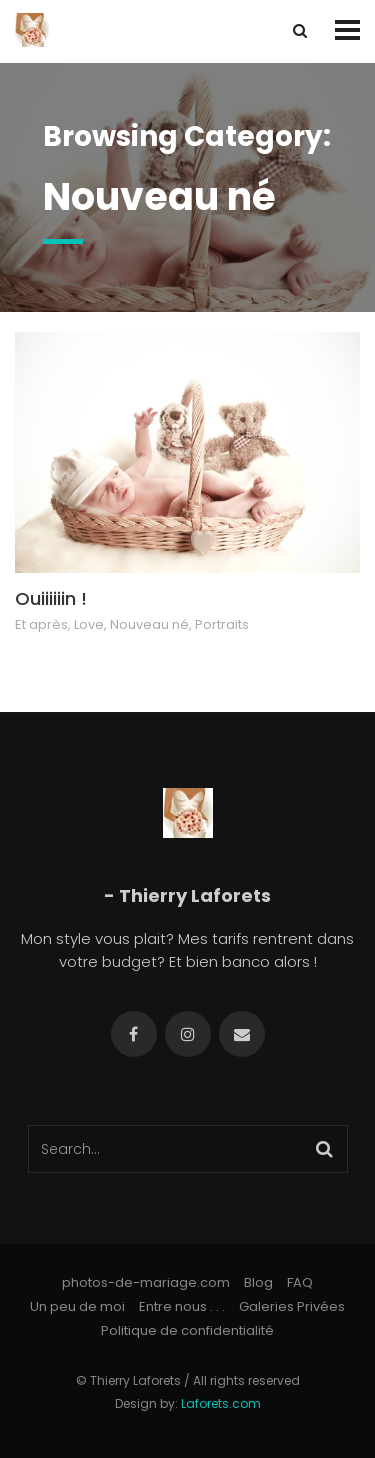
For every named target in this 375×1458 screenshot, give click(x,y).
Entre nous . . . (182, 1306)
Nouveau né (149, 624)
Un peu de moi (77, 1306)
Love (89, 624)
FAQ (300, 1282)
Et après (41, 624)
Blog (258, 1282)
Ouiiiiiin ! (51, 598)
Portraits (222, 624)
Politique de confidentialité (187, 1330)
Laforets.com (221, 1403)
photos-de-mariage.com (146, 1282)
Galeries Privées (292, 1306)
